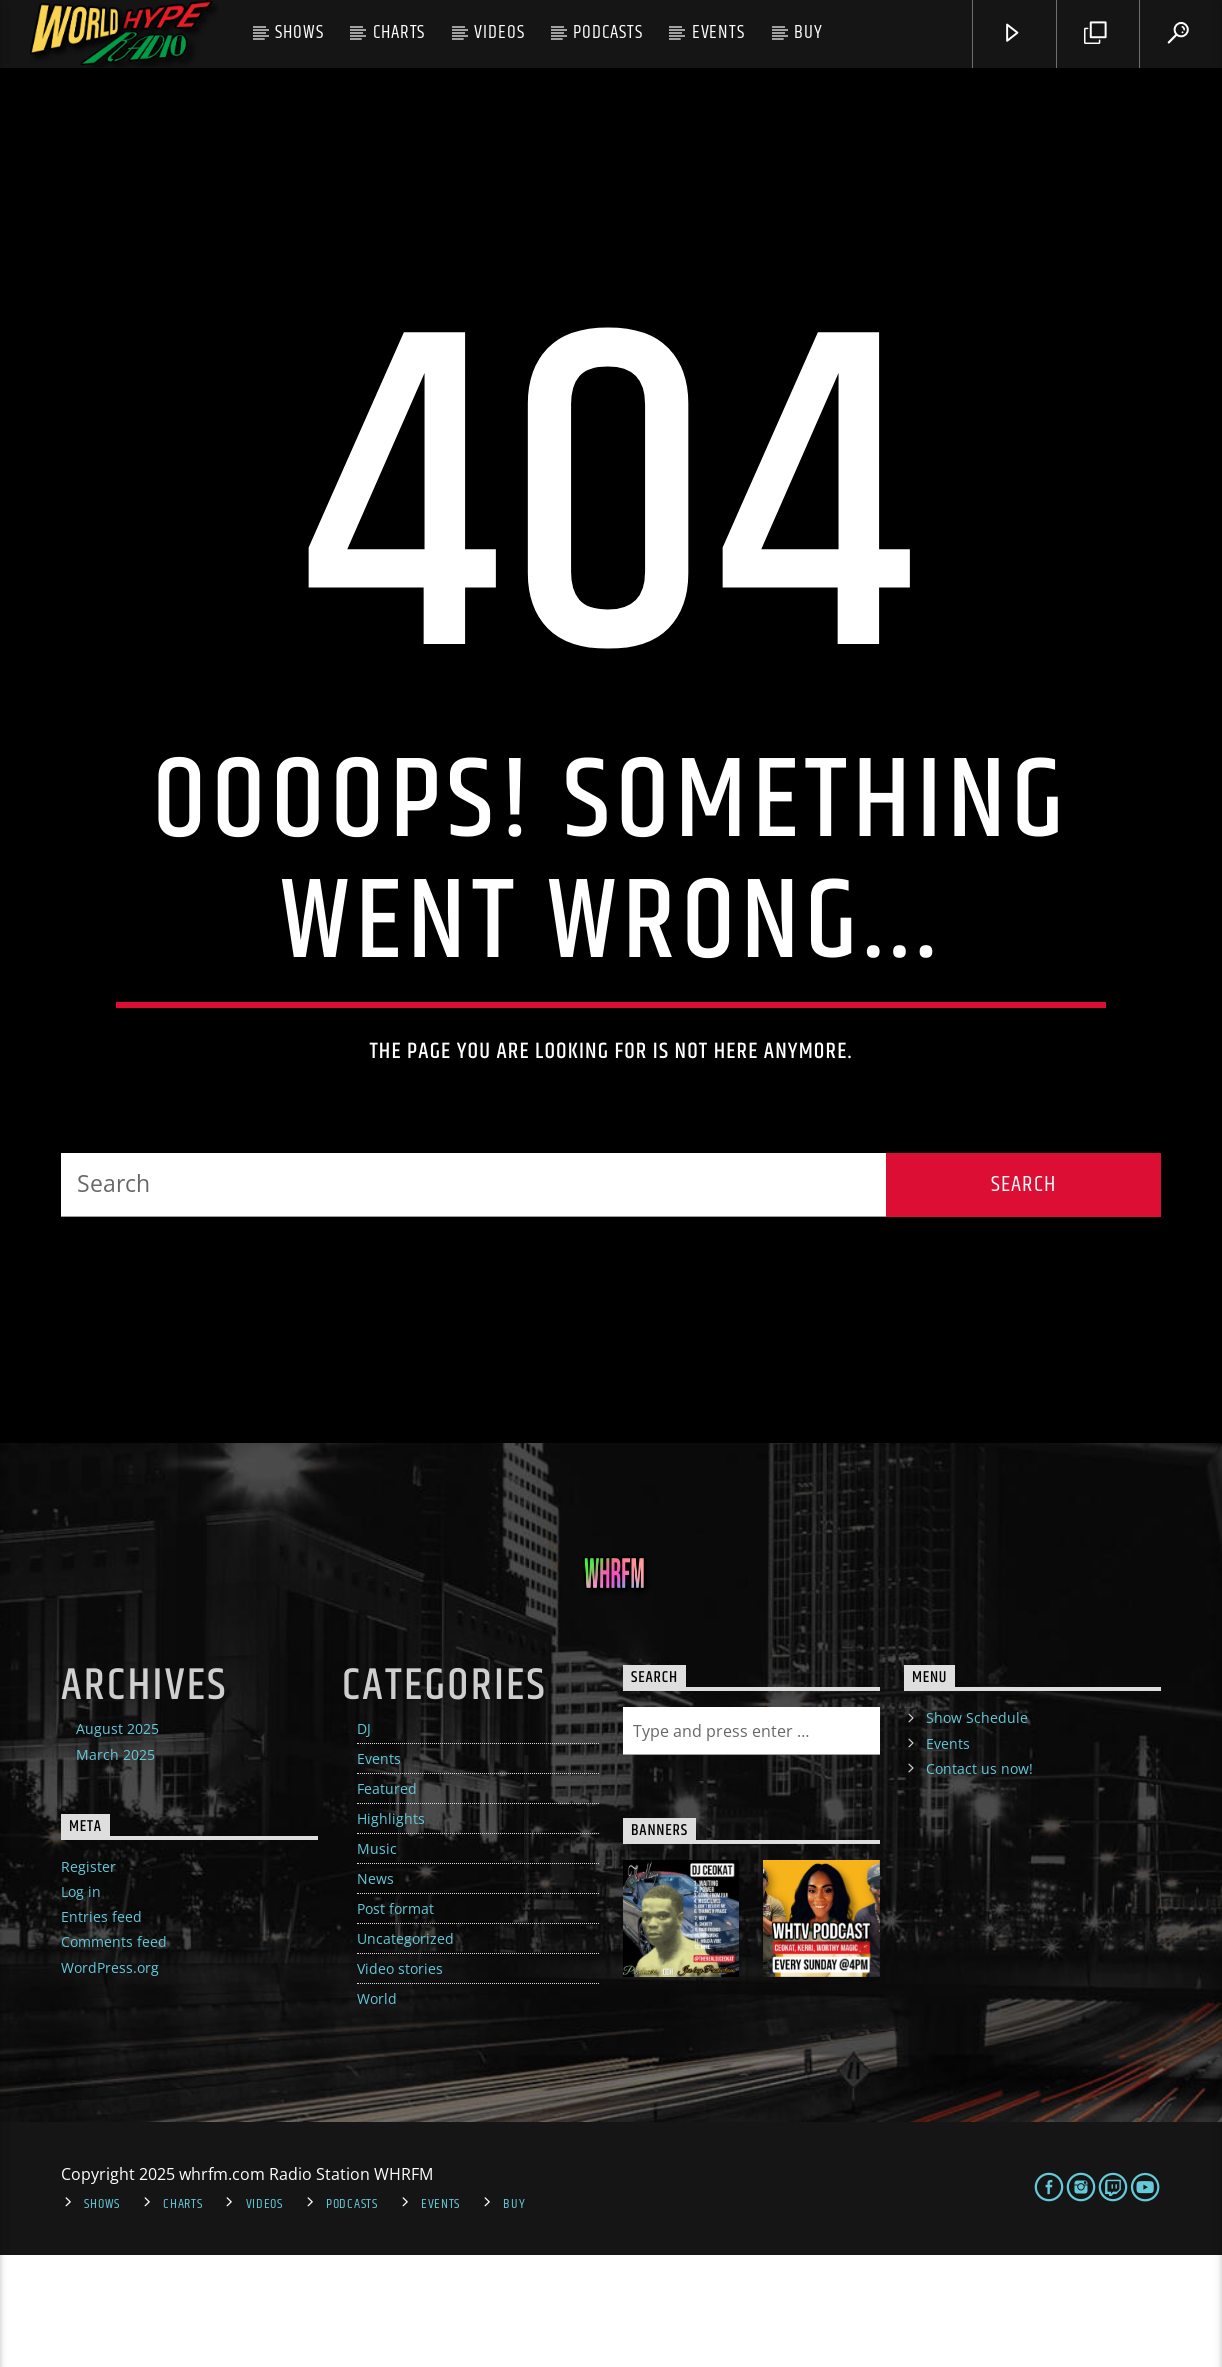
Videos (499, 32)
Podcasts (608, 32)
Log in (81, 2004)
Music (377, 1961)
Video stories (400, 2081)
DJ (364, 1841)
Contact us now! (979, 1880)
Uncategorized (405, 2051)
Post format (395, 2021)
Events (719, 32)
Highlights (391, 1931)
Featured (387, 1901)
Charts (399, 32)
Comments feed (114, 2054)
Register (88, 1978)
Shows (299, 32)
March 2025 (115, 1866)
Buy (808, 32)
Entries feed (101, 2029)
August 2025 (117, 1841)
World (377, 2111)
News (375, 1991)
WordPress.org (110, 2079)
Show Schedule (977, 1830)
